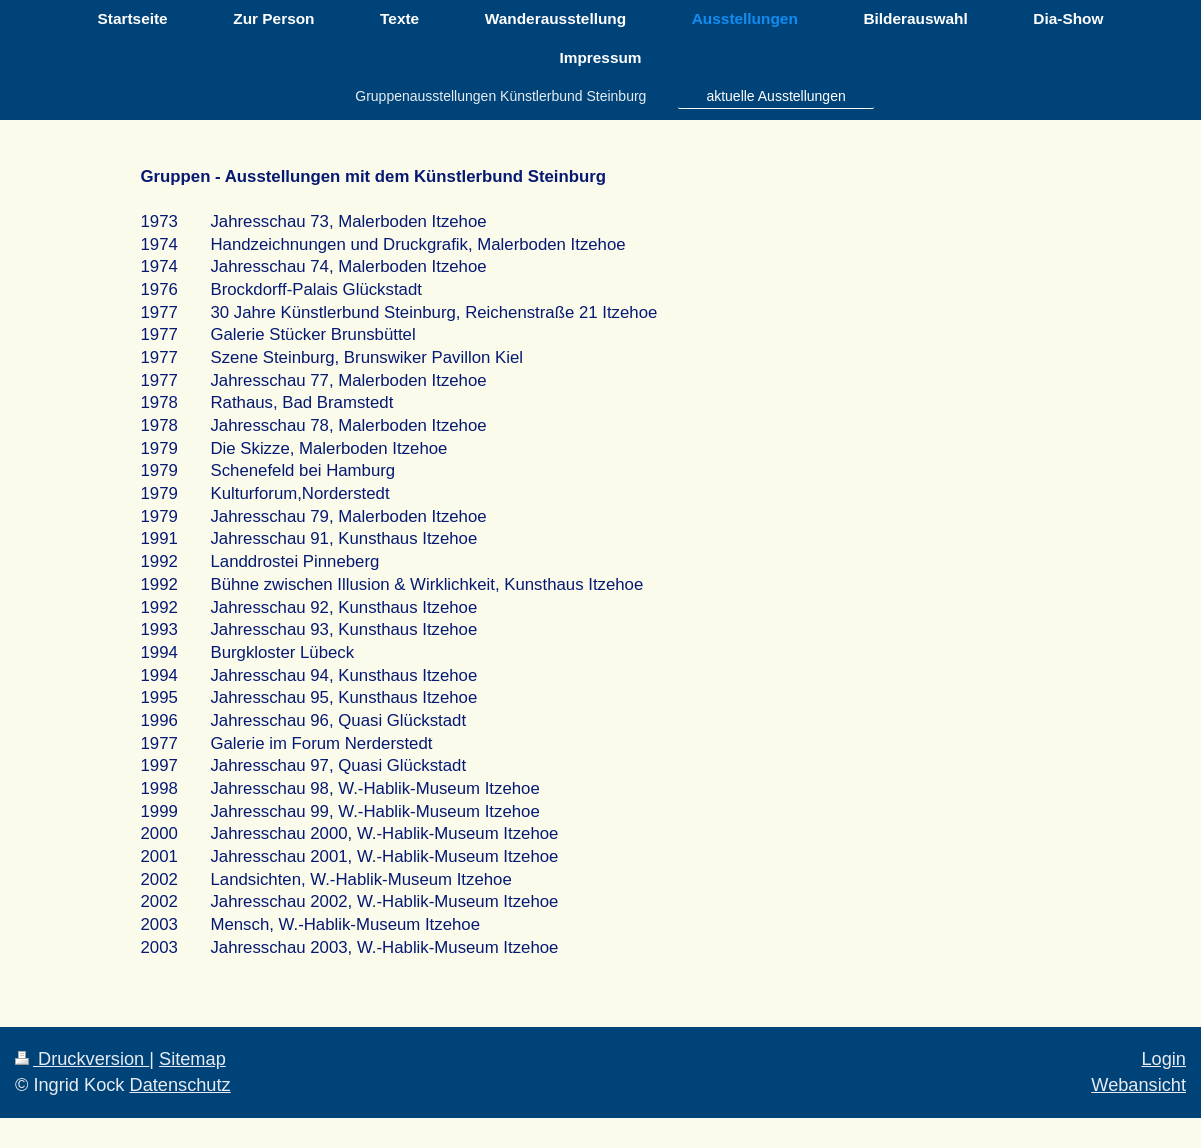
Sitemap (192, 1059)
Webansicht (1138, 1085)
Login (1163, 1059)
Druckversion (82, 1059)
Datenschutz (180, 1085)
